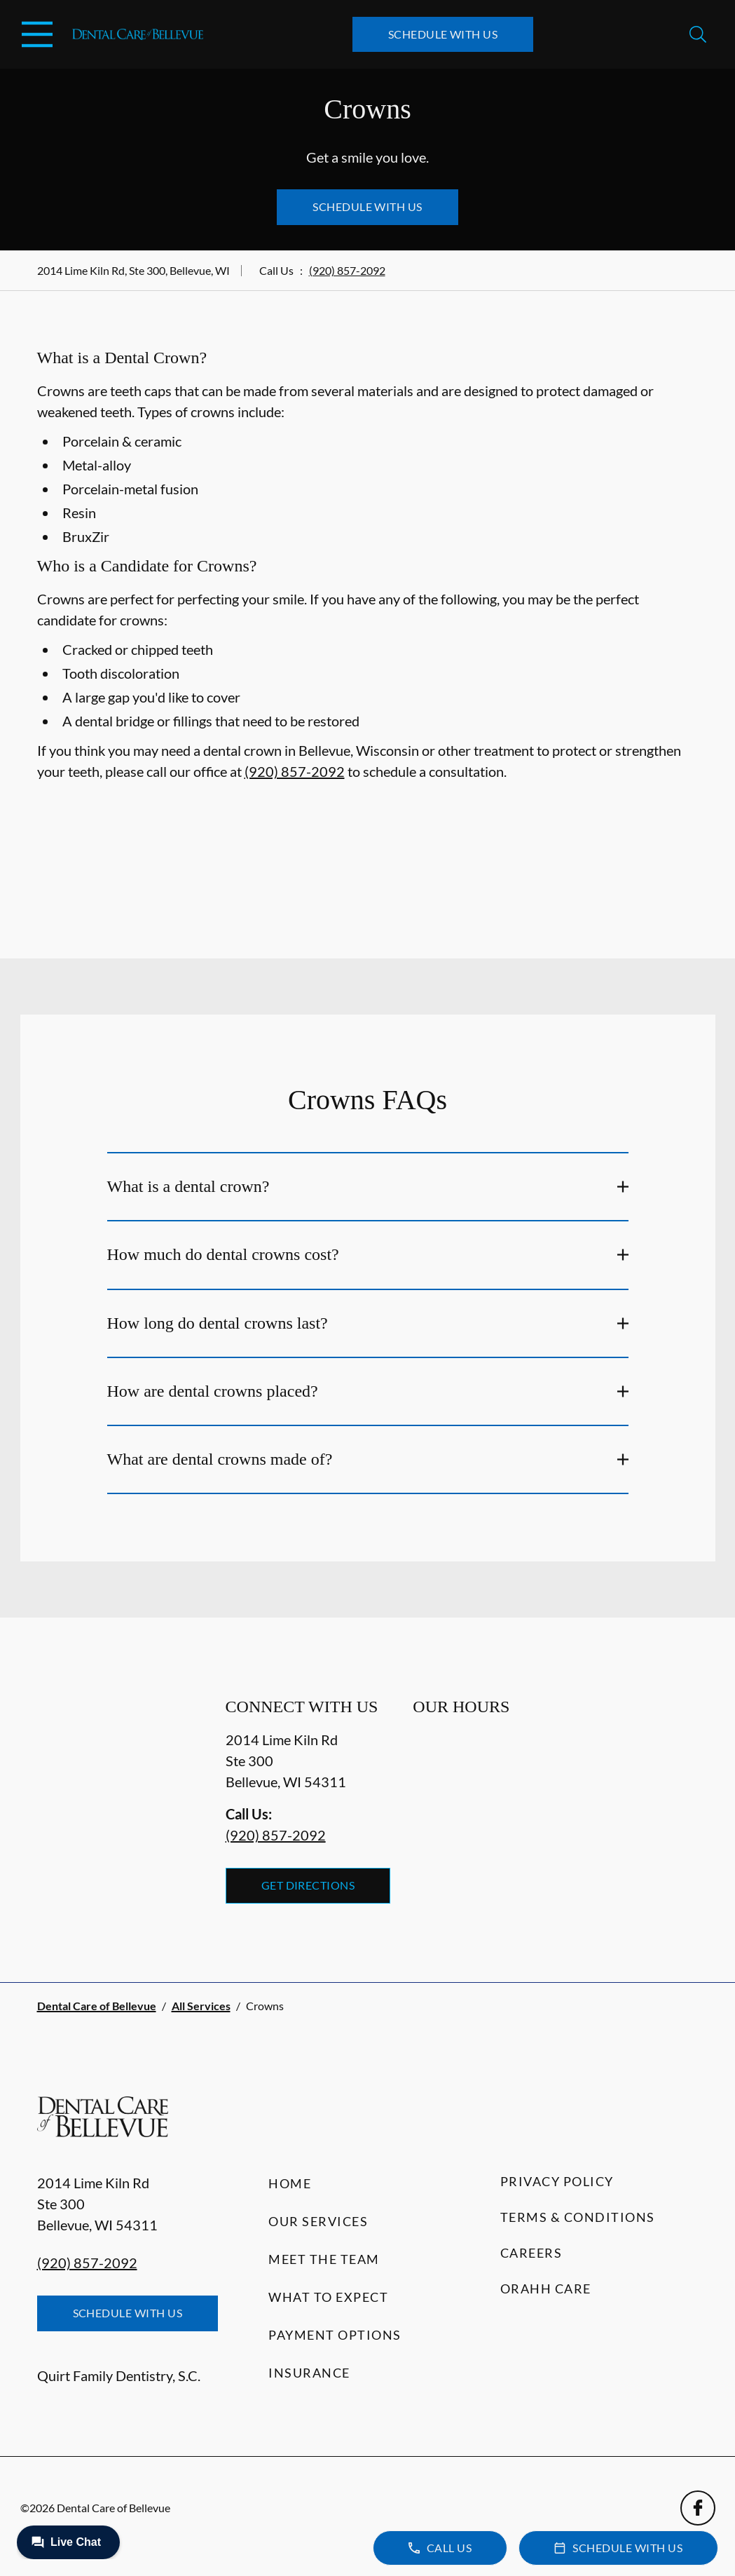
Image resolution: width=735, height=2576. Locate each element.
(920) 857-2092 (347, 270)
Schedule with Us (443, 34)
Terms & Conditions (577, 2217)
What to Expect (328, 2297)
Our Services (318, 2221)
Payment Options (334, 2335)
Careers (531, 2252)
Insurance (309, 2372)
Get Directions (308, 1885)
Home (289, 2183)
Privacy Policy (557, 2181)
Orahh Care (545, 2288)
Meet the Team (324, 2259)
